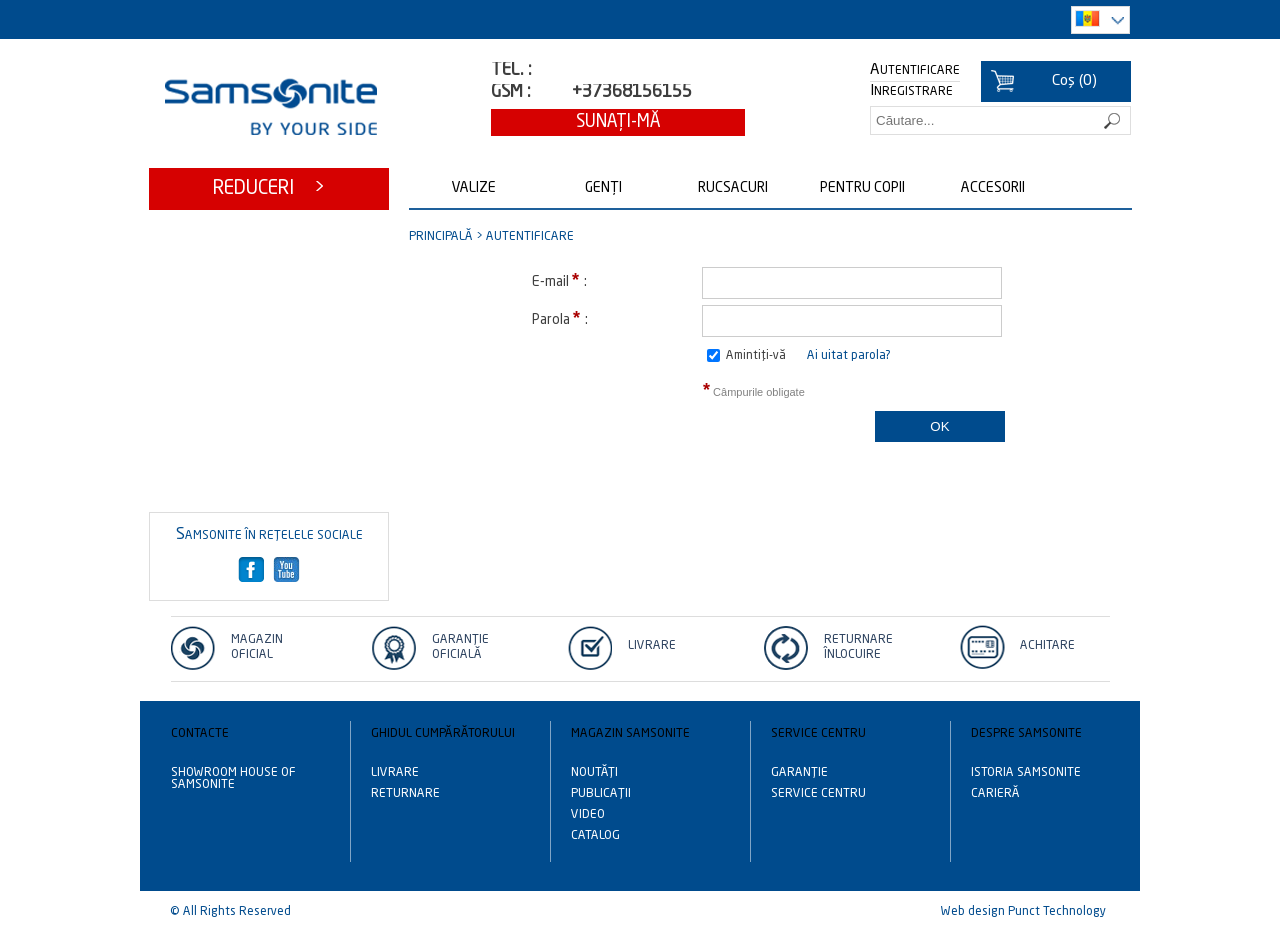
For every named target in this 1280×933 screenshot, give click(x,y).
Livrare (652, 646)
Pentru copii (862, 188)
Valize (474, 188)
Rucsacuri (733, 188)
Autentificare (915, 71)
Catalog (595, 836)
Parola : (560, 317)
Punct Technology (1057, 912)
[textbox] (1000, 120)
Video (588, 815)
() (1074, 81)
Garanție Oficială (460, 647)
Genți (603, 188)
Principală (441, 237)
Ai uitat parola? (849, 356)
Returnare (405, 794)
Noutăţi (594, 773)
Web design (973, 912)
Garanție (799, 773)
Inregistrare (911, 92)
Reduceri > (269, 188)
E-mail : (559, 279)
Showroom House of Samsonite (233, 779)
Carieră (995, 794)
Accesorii (993, 188)
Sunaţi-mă (618, 122)
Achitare (1047, 646)
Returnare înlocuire (858, 647)
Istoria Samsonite (1026, 773)
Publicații (601, 794)
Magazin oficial (257, 647)
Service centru (818, 794)
